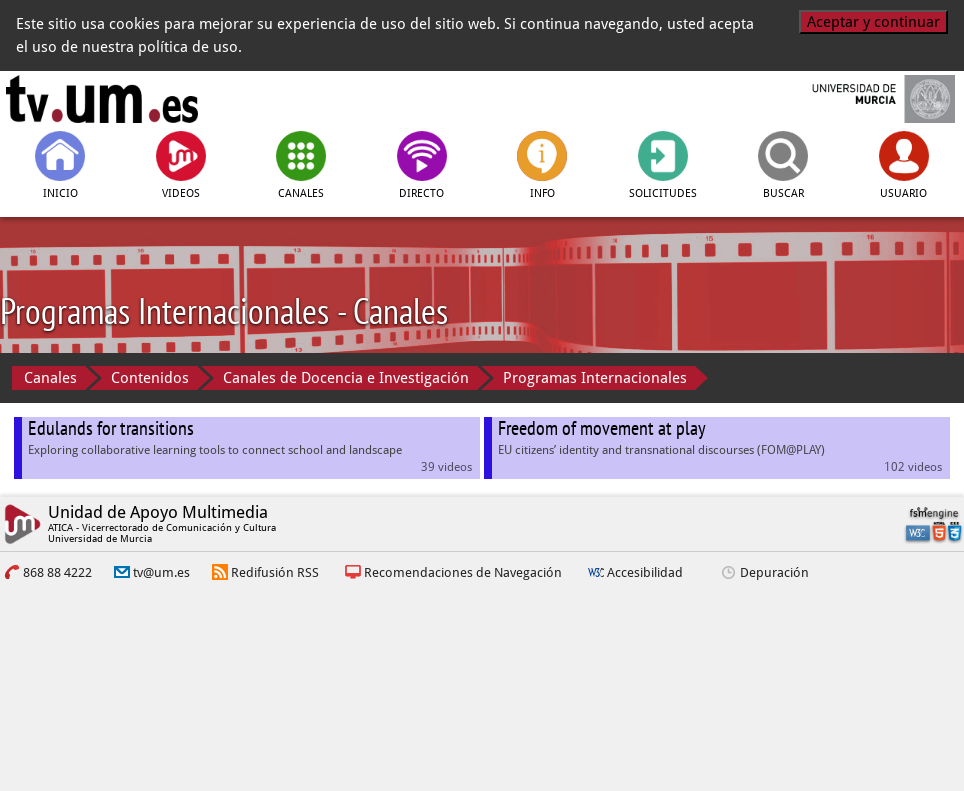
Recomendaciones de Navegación (463, 572)
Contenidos (150, 378)
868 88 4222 (57, 572)
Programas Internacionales (595, 378)
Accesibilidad (645, 572)
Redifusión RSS (275, 572)
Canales (50, 378)
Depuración (774, 572)
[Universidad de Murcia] (862, 99)
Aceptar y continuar (873, 22)
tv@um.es (161, 572)
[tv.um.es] (102, 99)
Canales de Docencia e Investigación (346, 378)
